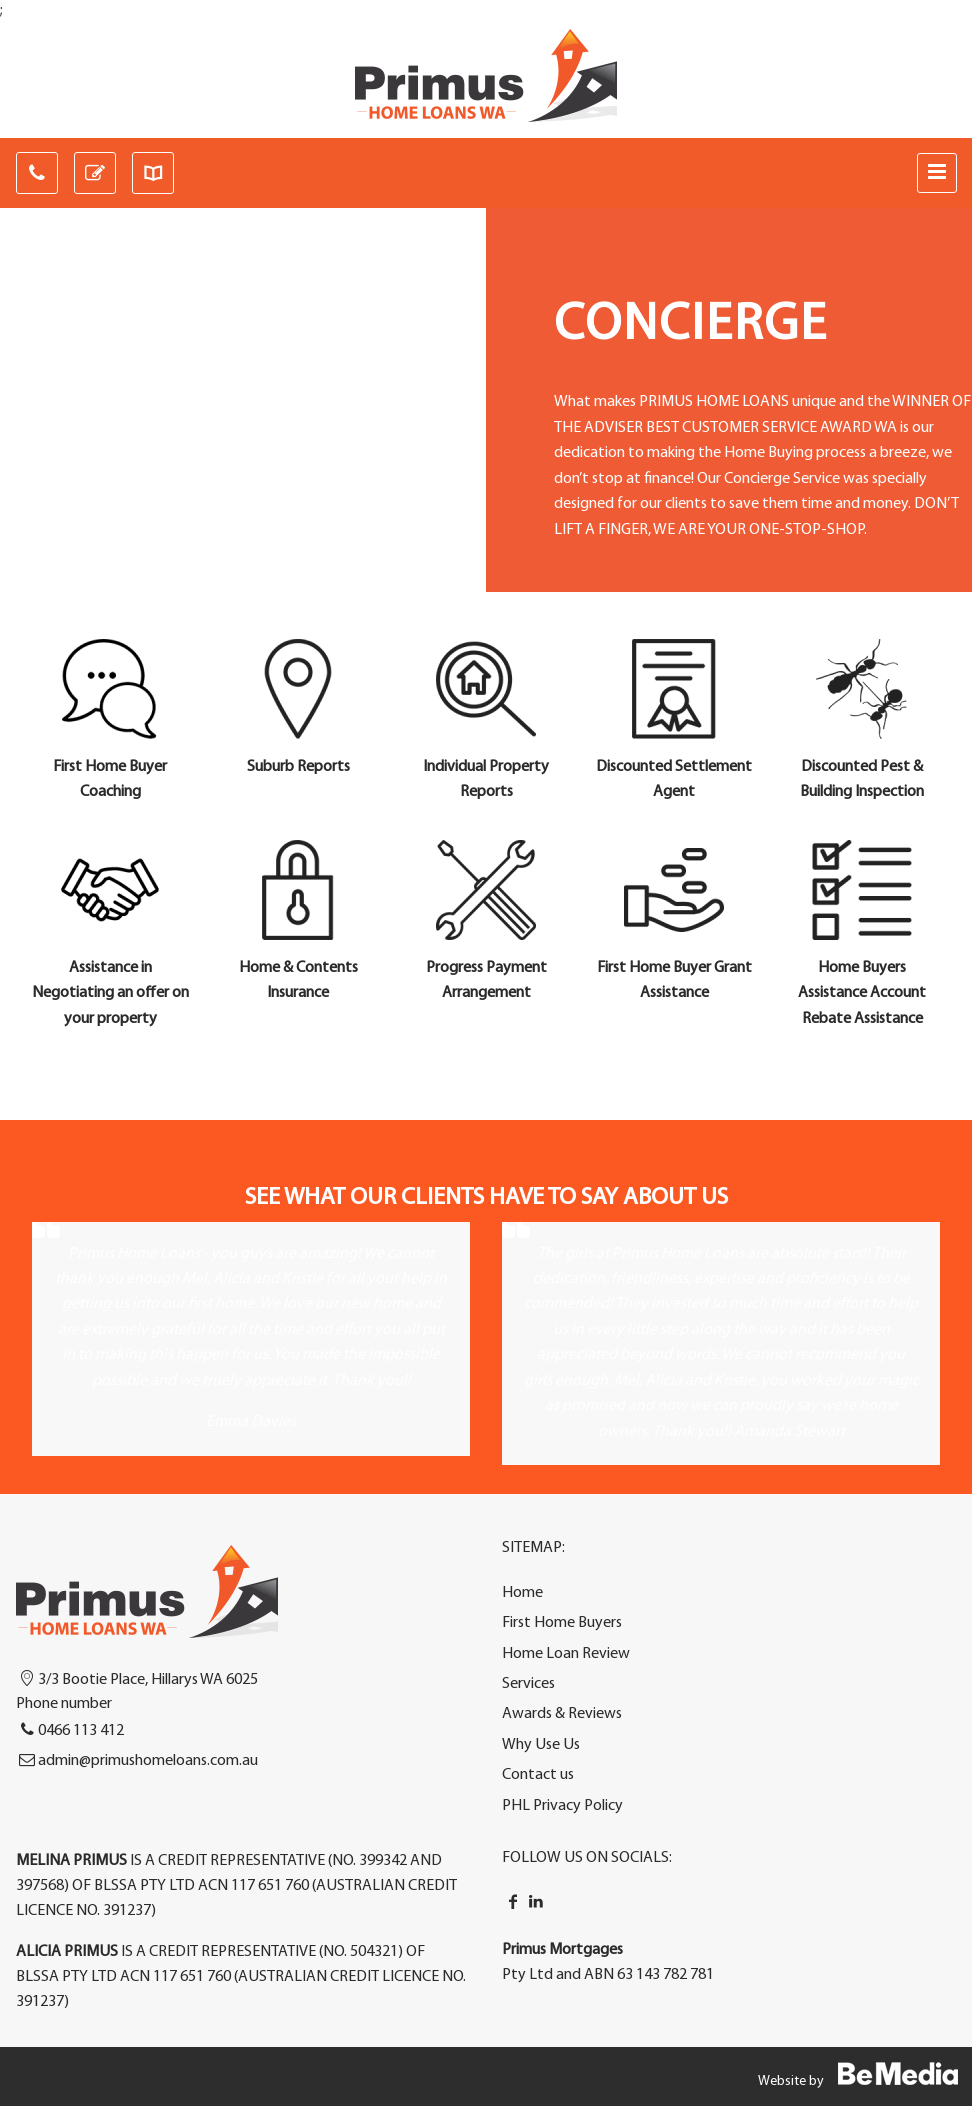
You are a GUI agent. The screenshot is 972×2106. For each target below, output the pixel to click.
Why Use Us (541, 1745)
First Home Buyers (562, 1623)
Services (528, 1684)
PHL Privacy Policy (562, 1806)
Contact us (538, 1775)
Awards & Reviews (562, 1714)
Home (522, 1593)
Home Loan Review (566, 1654)
